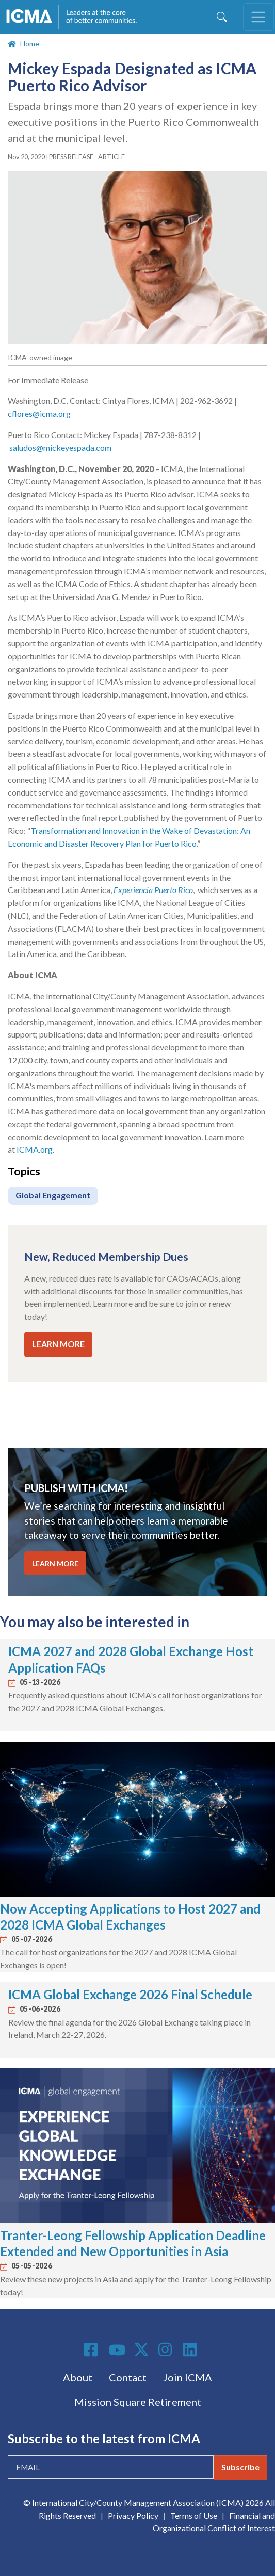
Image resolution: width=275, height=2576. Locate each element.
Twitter (142, 2349)
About (77, 2377)
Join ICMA (187, 2377)
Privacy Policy (133, 2515)
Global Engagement (52, 1195)
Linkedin (191, 2349)
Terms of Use (193, 2515)
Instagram (166, 2349)
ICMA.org (35, 1149)
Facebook (92, 2349)
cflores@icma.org (40, 413)
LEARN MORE (58, 1344)
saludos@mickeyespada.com (60, 447)
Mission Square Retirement (137, 2401)
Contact (128, 2377)
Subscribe (240, 2467)
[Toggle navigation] (258, 17)
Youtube (117, 2350)
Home (29, 43)
